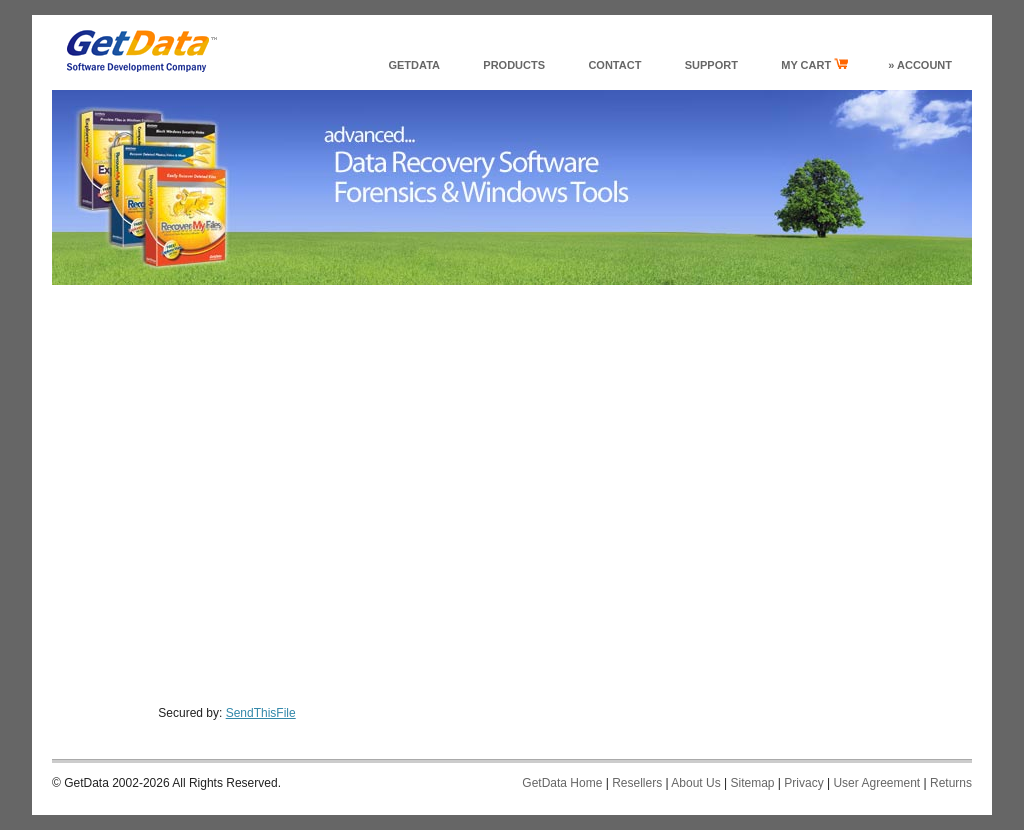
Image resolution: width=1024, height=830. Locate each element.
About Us (695, 783)
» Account (920, 65)
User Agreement (876, 783)
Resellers (637, 783)
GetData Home (562, 783)
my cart (814, 64)
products (514, 65)
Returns (951, 783)
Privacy (803, 783)
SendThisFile (261, 713)
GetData (414, 65)
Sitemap (752, 783)
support (711, 65)
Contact (614, 65)
